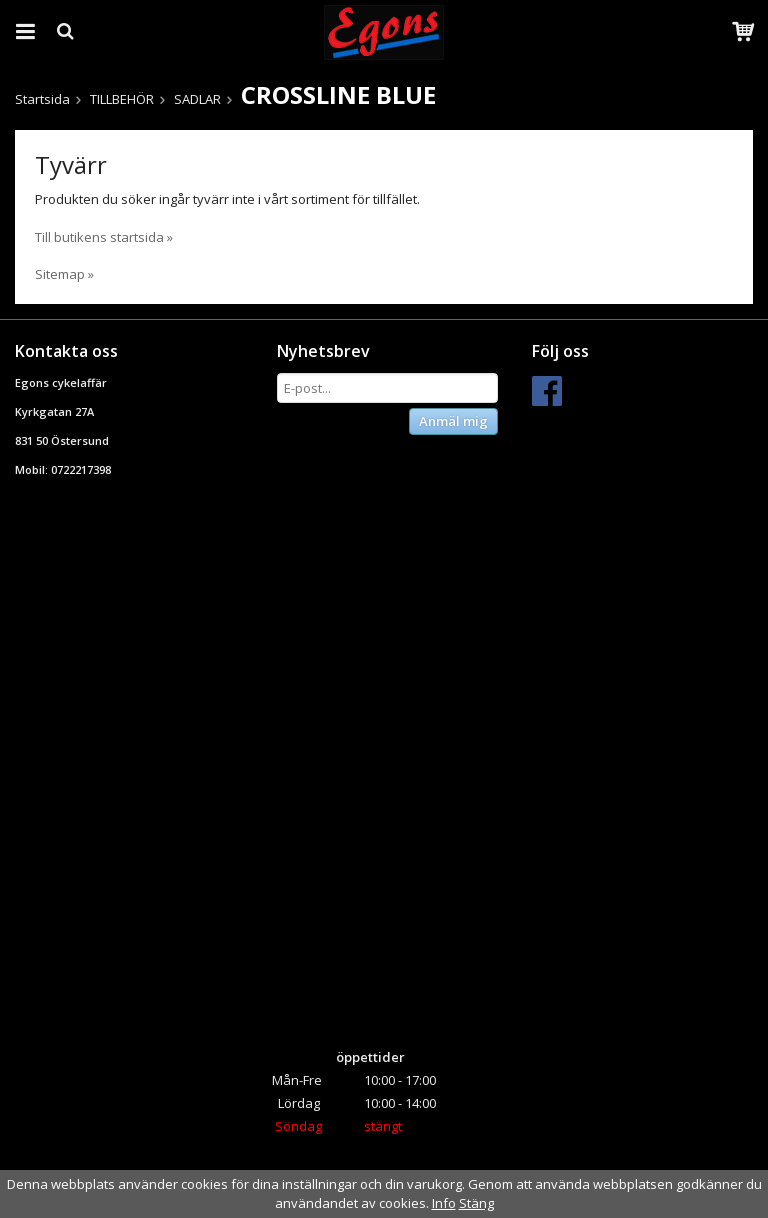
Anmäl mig (453, 421)
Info (444, 1203)
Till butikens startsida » (104, 237)
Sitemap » (64, 274)
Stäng (476, 1203)
